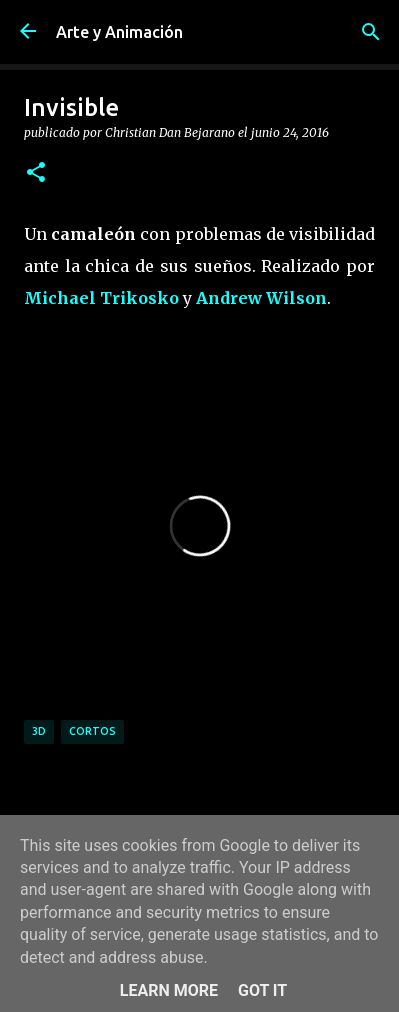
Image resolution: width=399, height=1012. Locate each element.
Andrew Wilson (261, 298)
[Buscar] (371, 32)
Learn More (169, 990)
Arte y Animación (119, 32)
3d (39, 731)
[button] (36, 173)
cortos (92, 731)
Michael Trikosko (101, 298)
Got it (262, 990)
